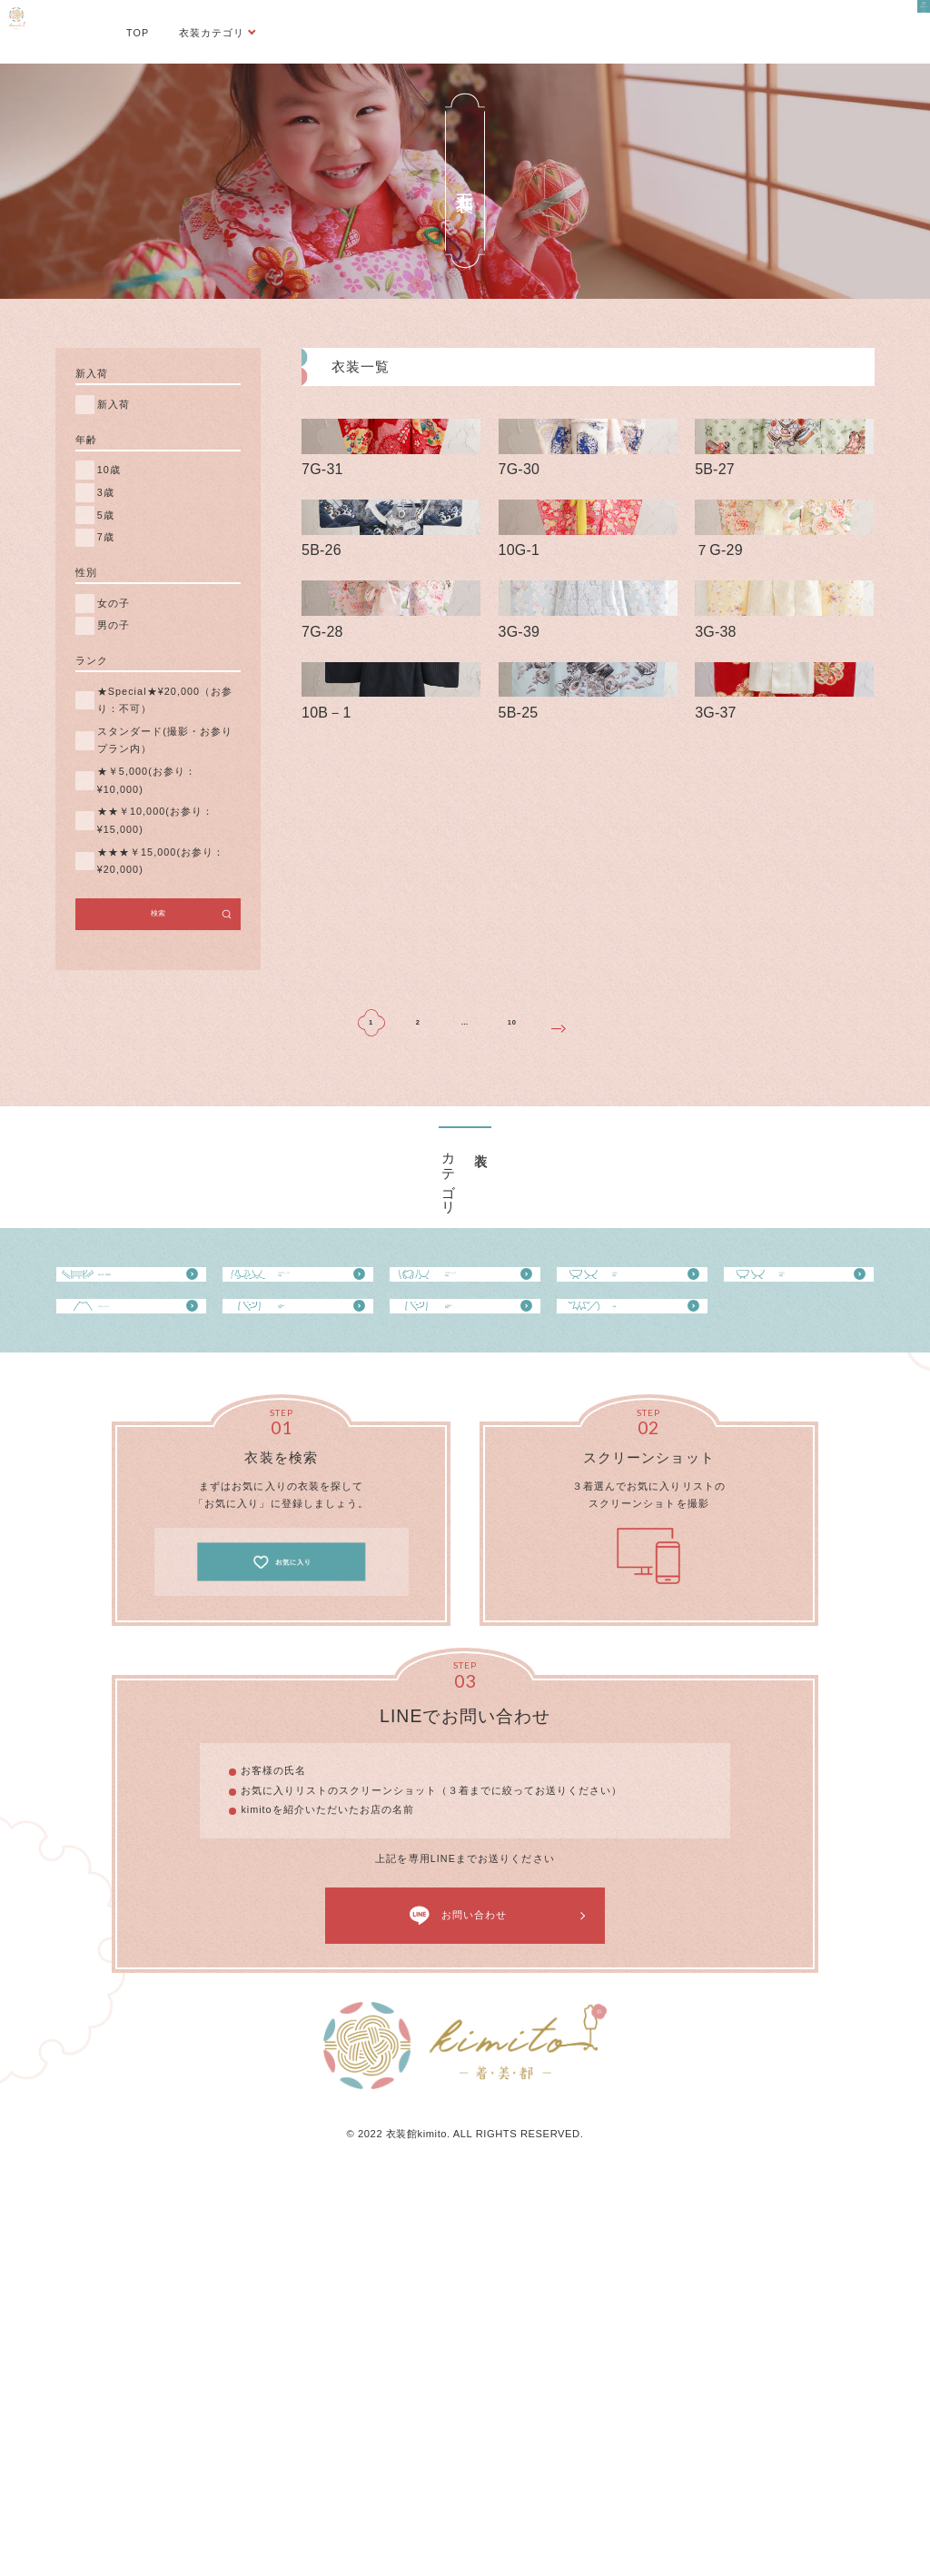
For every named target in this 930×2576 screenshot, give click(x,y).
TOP (137, 32)
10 (512, 1345)
